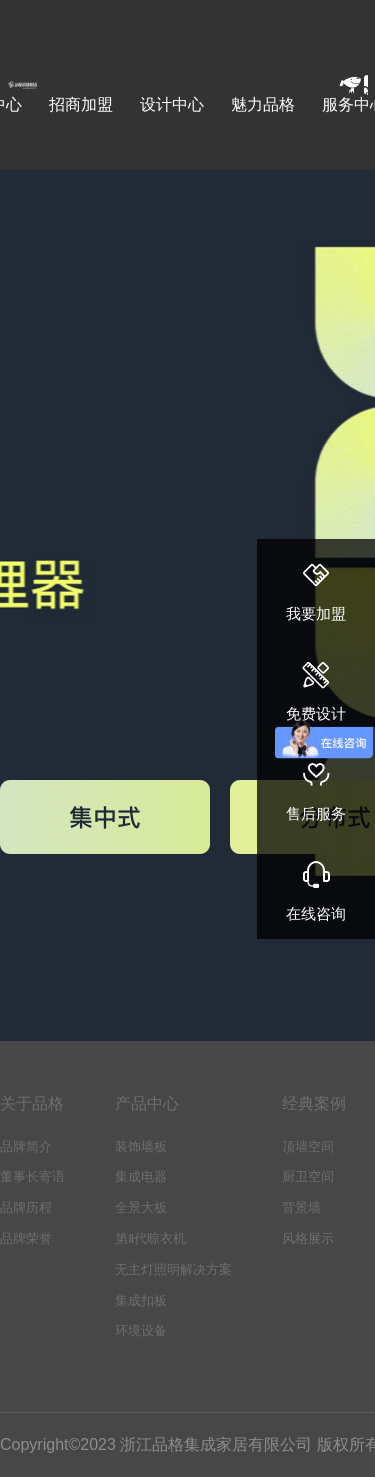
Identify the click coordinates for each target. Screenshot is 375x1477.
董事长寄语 (32, 1176)
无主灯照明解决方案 (173, 1269)
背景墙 (301, 1207)
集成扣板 (141, 1300)
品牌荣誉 (26, 1238)
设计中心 (172, 104)
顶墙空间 (308, 1146)
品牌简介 (26, 1146)
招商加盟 (81, 104)
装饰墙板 (141, 1146)
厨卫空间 (308, 1176)
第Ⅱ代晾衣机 (150, 1238)
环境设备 (141, 1330)
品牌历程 (26, 1207)
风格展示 (308, 1238)
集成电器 (141, 1176)
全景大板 (141, 1207)
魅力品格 (263, 104)
